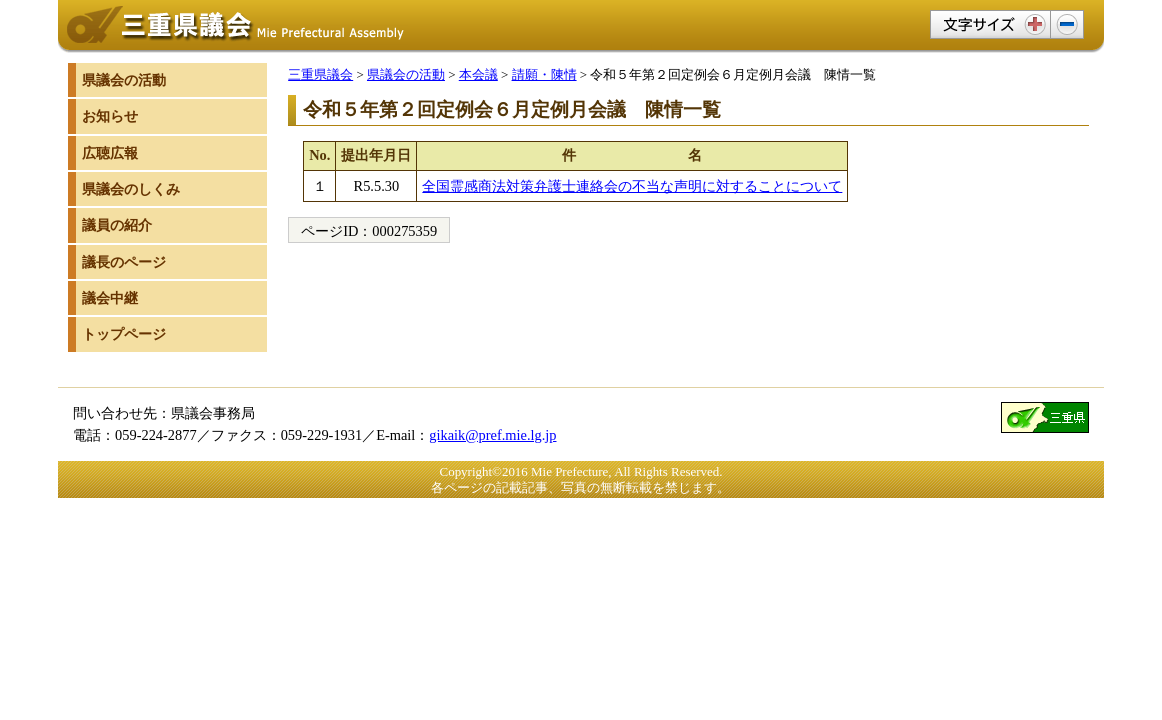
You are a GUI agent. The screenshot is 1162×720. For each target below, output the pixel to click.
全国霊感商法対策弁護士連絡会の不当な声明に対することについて (632, 186)
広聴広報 (110, 153)
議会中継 (110, 298)
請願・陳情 (544, 74)
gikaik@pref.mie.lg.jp (492, 435)
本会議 (478, 74)
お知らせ (110, 116)
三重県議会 (320, 74)
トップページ (124, 334)
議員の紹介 (117, 225)
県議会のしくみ (131, 189)
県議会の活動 (406, 74)
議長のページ (124, 262)
